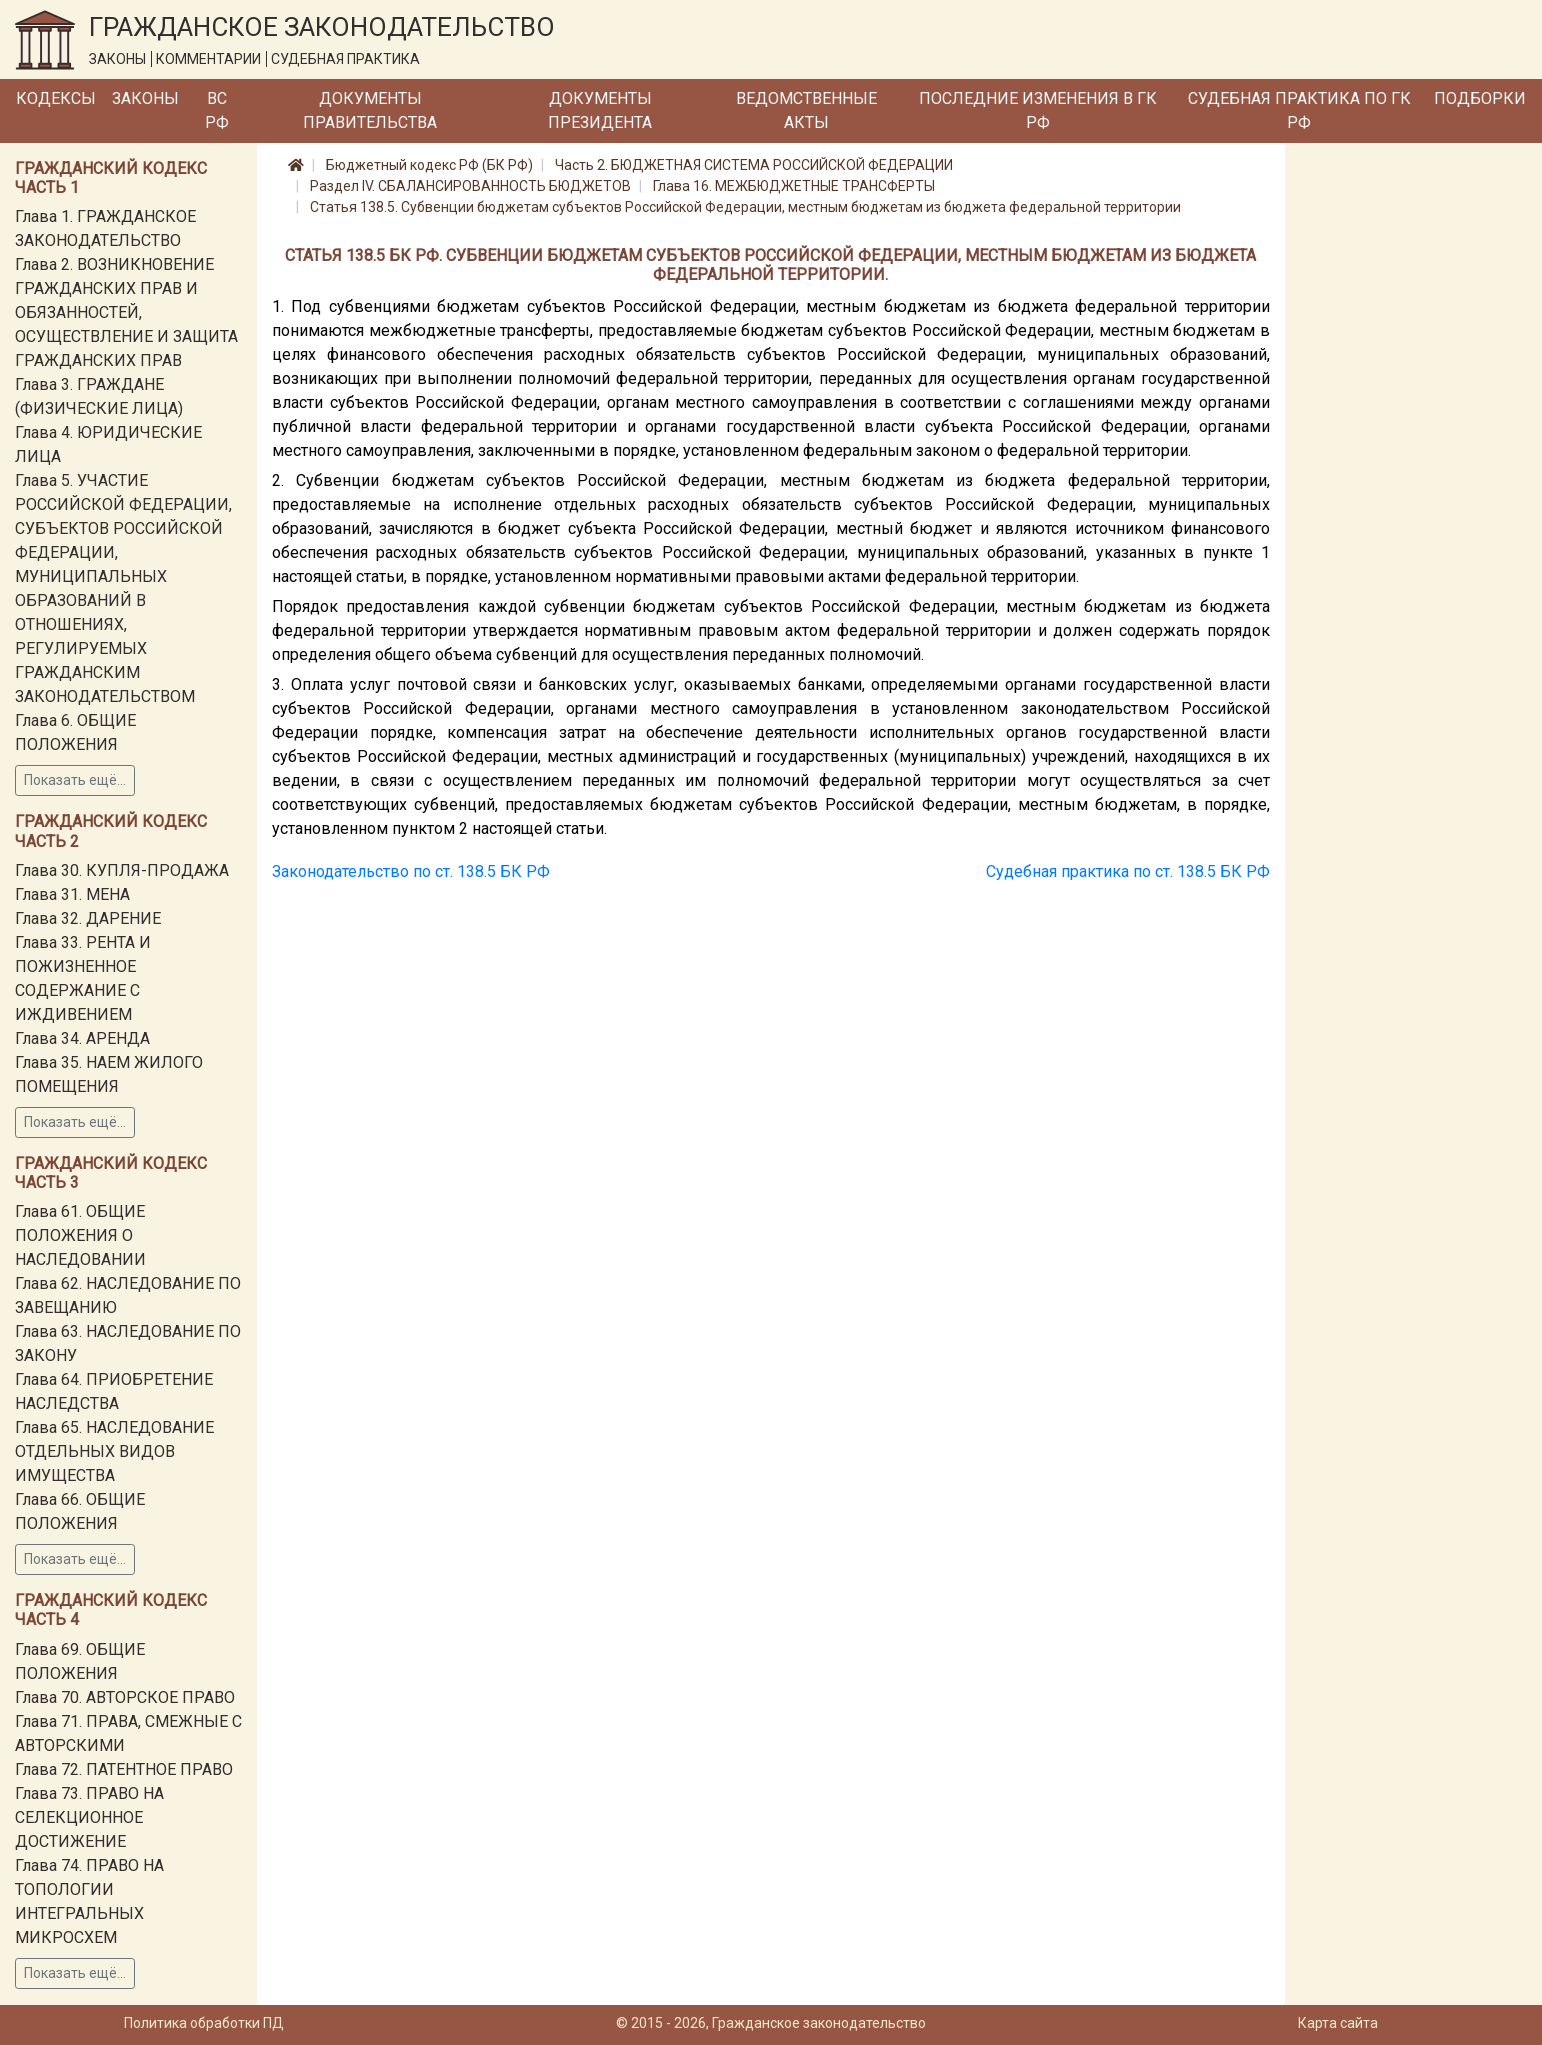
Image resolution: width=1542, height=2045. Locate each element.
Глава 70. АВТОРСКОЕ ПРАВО (125, 1697)
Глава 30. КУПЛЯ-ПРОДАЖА (122, 870)
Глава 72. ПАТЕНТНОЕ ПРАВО (124, 1769)
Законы (145, 98)
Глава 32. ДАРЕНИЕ (88, 918)
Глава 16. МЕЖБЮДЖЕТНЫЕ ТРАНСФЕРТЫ (794, 186)
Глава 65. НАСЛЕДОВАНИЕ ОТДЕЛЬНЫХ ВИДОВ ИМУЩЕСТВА (114, 1451)
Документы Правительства (370, 110)
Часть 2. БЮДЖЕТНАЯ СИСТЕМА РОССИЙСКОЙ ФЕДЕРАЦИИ (754, 165)
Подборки (1480, 98)
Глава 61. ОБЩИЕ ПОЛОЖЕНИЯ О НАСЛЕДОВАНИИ (80, 1235)
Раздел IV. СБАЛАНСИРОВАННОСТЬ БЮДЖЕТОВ (470, 186)
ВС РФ (217, 110)
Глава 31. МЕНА (72, 894)
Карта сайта (1338, 2023)
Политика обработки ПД (204, 2023)
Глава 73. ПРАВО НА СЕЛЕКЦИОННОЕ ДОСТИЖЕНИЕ (89, 1817)
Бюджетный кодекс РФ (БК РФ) (429, 165)
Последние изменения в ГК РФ (1038, 110)
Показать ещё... (75, 780)
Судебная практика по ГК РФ (1299, 110)
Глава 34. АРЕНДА (82, 1038)
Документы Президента (600, 110)
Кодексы (56, 98)
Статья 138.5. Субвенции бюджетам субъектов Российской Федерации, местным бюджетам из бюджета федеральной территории (745, 207)
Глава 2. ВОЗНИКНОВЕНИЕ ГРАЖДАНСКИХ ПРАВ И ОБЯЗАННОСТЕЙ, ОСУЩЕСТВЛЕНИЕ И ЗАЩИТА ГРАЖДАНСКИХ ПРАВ (126, 312)
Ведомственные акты (806, 110)
